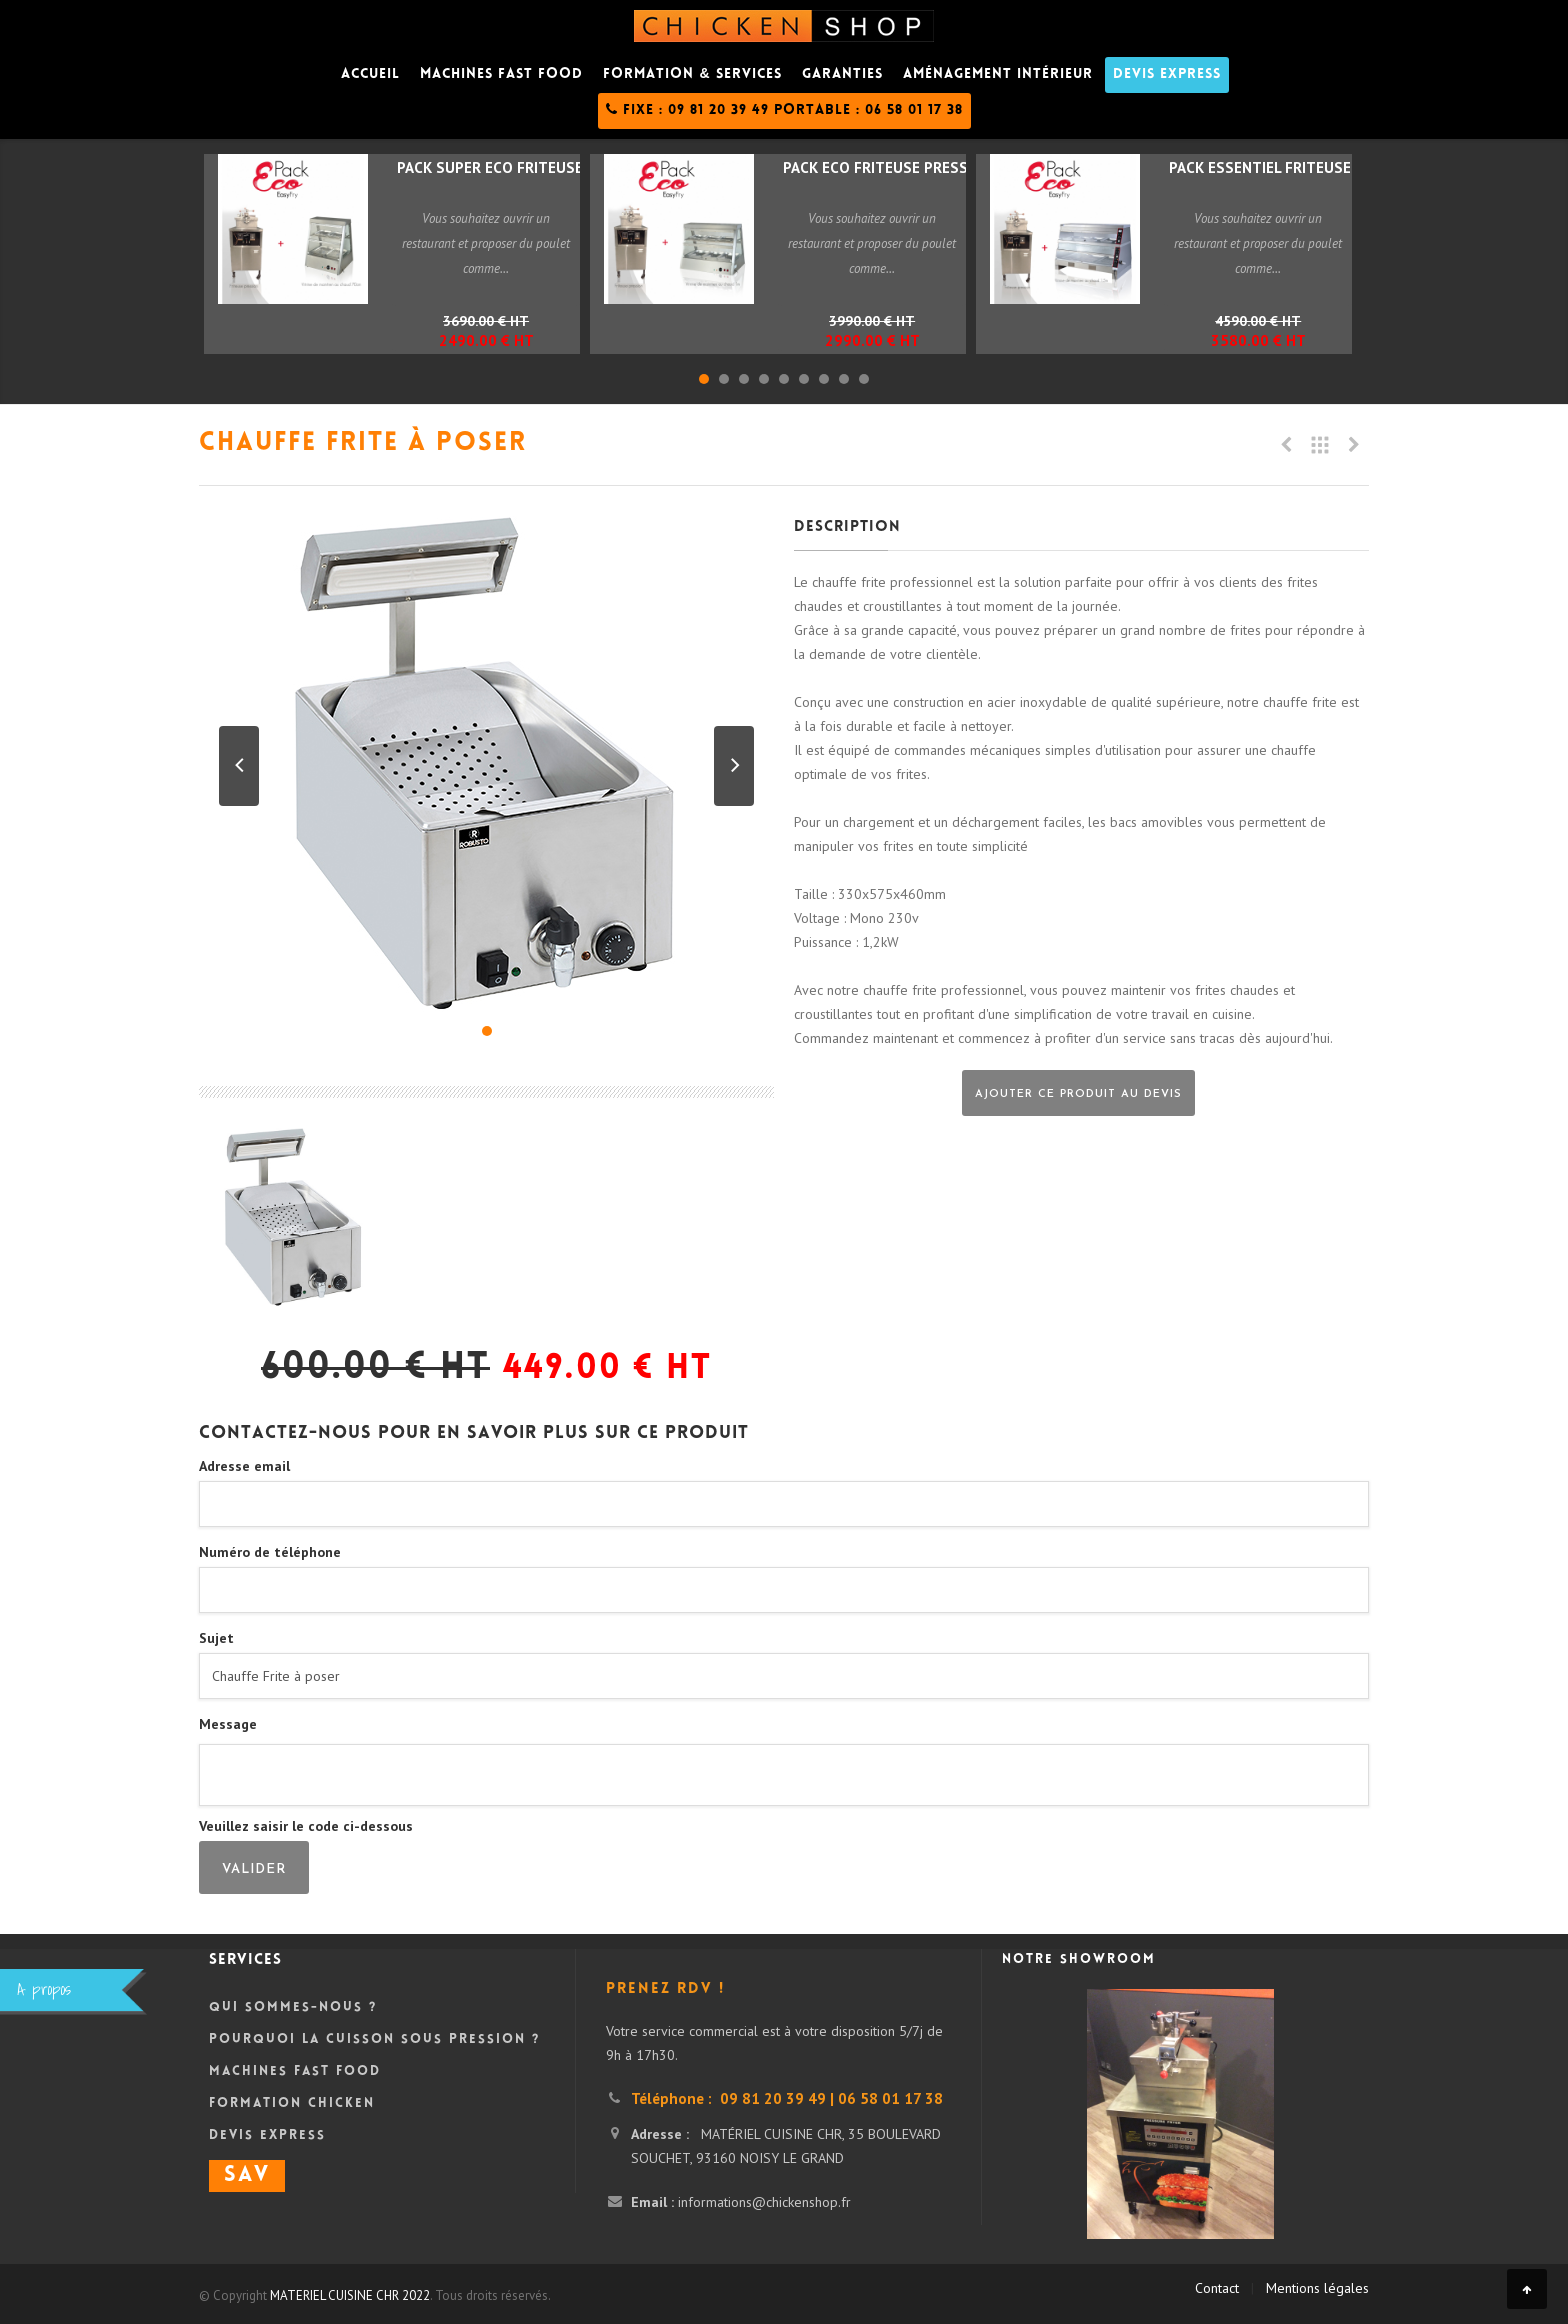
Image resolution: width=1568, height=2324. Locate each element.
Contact (1217, 2288)
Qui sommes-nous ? (293, 2008)
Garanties (842, 75)
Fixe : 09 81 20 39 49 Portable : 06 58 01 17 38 (784, 110)
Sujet (216, 1638)
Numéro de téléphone (270, 1552)
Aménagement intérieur (998, 75)
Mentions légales (1317, 2288)
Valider (254, 1869)
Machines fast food (501, 75)
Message (228, 1724)
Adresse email (244, 1466)
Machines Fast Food (295, 2072)
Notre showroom (1079, 1960)
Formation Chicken (292, 2104)
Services (245, 1960)
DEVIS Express (1167, 75)
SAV (247, 2176)
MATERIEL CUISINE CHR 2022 (350, 2295)
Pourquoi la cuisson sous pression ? (374, 2040)
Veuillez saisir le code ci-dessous (306, 1826)
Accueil (370, 75)
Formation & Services (692, 75)
